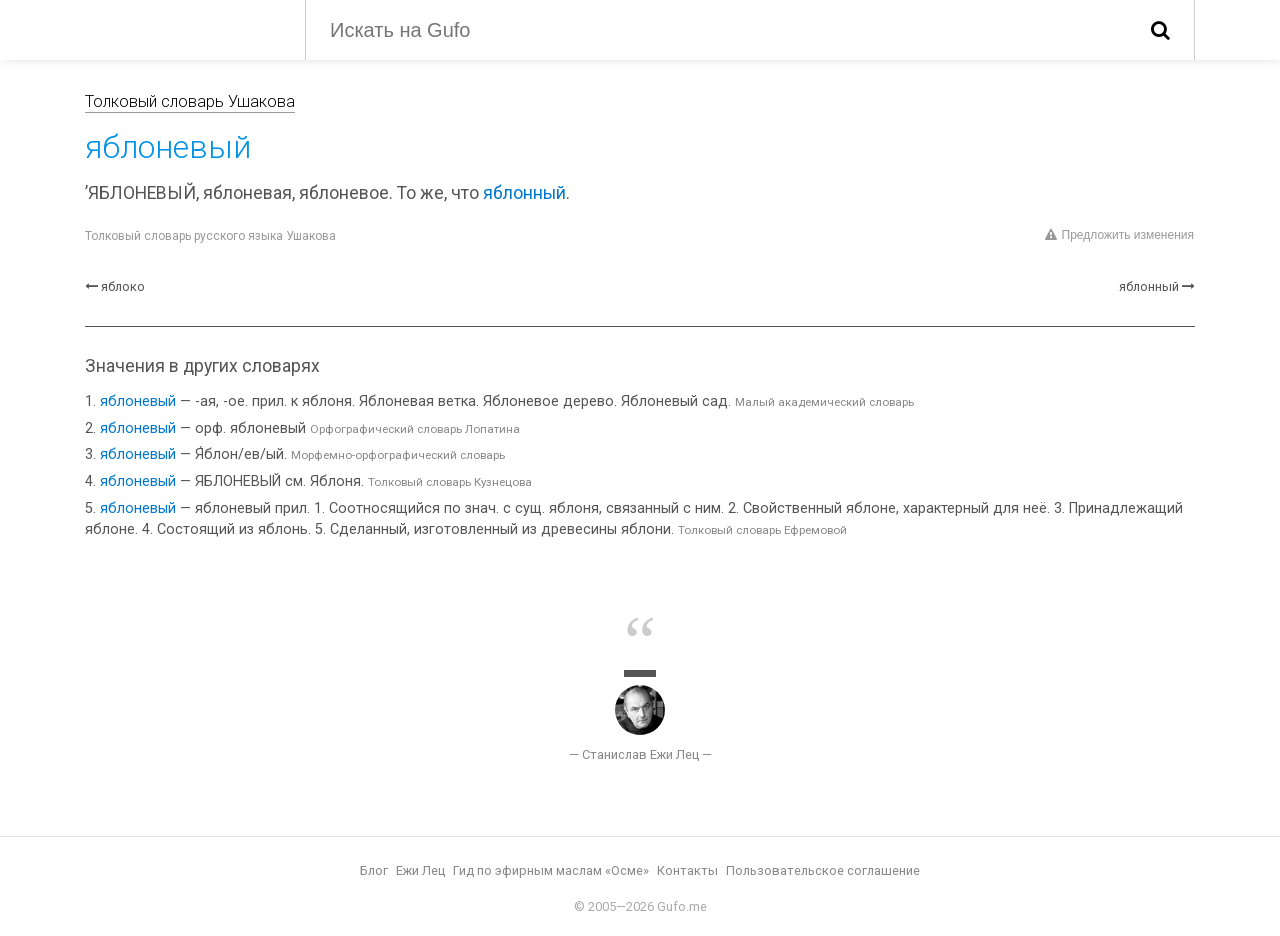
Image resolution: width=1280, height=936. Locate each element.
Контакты (687, 870)
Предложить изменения (1119, 235)
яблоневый (138, 401)
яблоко (123, 286)
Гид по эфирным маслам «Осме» (551, 870)
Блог (374, 870)
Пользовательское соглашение (823, 870)
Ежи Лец (420, 870)
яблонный (524, 193)
